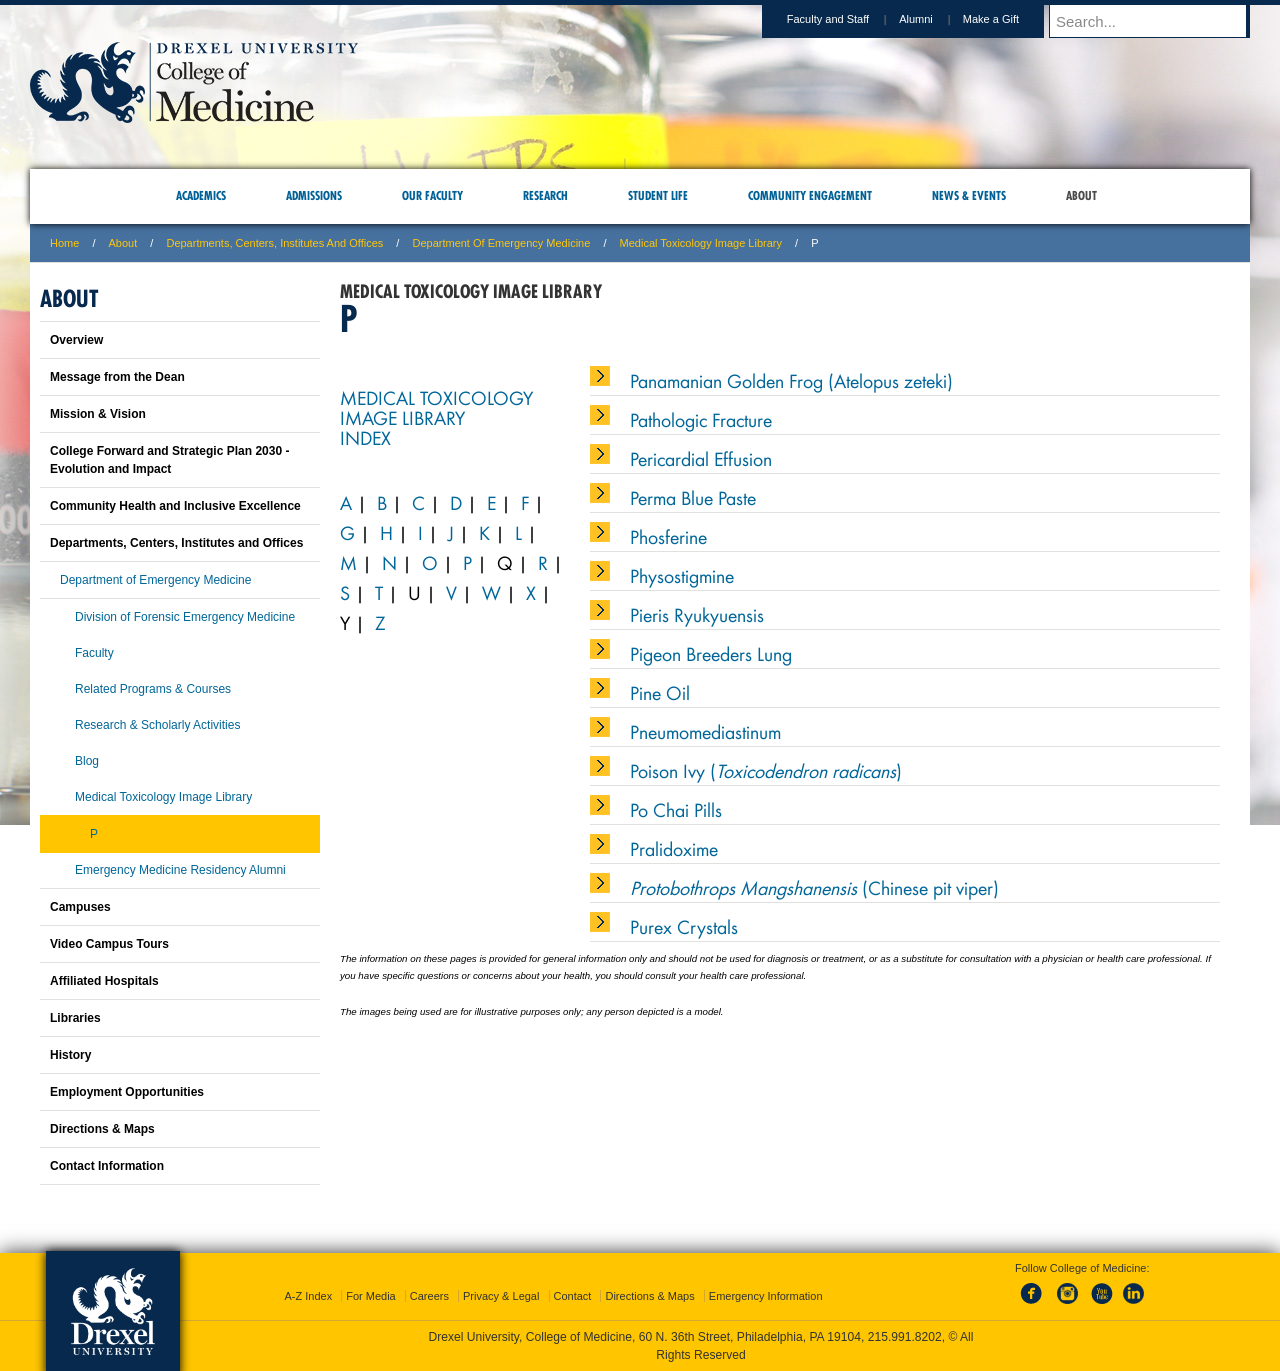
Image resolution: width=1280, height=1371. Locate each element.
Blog (87, 761)
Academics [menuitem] (201, 195)
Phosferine (668, 536)
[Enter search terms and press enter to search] (1159, 21)
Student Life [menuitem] (658, 195)
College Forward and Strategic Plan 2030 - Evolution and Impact (169, 460)
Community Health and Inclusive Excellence (175, 506)
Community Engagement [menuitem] (810, 195)
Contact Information (107, 1166)
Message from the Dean (117, 377)
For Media (371, 1296)
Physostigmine (682, 575)
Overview (76, 340)
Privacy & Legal (501, 1296)
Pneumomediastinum (705, 731)
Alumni (935, 19)
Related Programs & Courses (153, 689)
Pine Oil (660, 692)
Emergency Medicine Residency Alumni (180, 870)
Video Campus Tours (109, 944)
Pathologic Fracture (701, 419)
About (123, 243)
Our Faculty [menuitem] (432, 195)
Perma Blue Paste (693, 497)
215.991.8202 (905, 1337)
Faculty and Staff (847, 19)
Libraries (75, 1018)
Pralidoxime (674, 848)
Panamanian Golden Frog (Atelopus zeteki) (791, 380)
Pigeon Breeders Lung (711, 653)
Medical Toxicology (436, 397)
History (70, 1055)
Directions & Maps (102, 1129)
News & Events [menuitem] (969, 195)
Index (365, 437)
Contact (573, 1296)
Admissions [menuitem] (314, 195)
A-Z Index (308, 1296)
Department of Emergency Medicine (501, 243)
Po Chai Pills (676, 809)
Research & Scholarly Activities (157, 725)
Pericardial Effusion (701, 458)
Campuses (80, 907)
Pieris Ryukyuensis (697, 614)
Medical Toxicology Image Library (701, 243)
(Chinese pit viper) (814, 887)
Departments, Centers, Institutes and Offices (274, 243)
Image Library (402, 417)
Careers (429, 1296)
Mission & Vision (98, 414)
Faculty (94, 653)
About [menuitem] (1081, 195)
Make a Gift (1010, 19)
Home (64, 243)
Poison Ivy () (766, 770)
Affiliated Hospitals (104, 981)
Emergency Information (766, 1296)
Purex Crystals (684, 926)
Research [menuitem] (545, 195)
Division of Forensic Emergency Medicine (185, 617)
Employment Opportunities (127, 1092)
